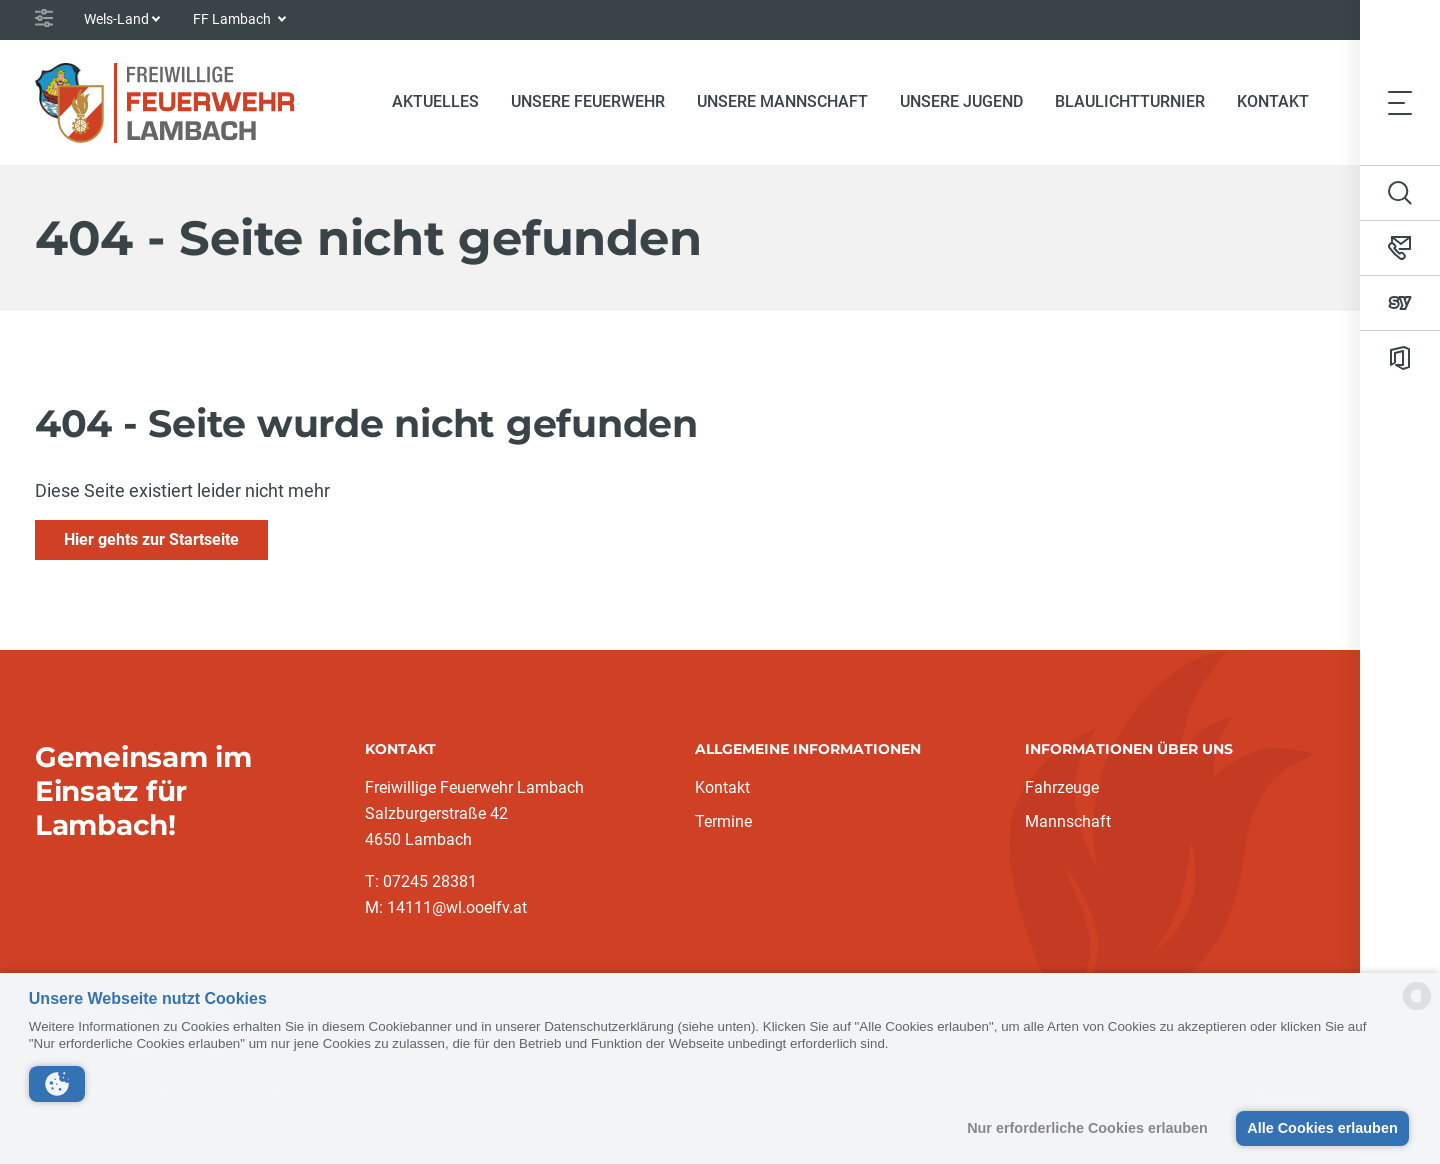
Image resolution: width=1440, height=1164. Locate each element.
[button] (57, 1084)
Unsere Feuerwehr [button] (588, 101)
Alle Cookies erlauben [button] (1322, 1128)
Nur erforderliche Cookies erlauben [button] (1087, 1128)
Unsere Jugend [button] (961, 101)
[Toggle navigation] (1400, 102)
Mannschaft (1068, 821)
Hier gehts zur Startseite (151, 539)
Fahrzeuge (1062, 787)
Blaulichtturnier (1130, 101)
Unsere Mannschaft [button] (782, 101)
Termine (723, 821)
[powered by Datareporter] (1417, 1008)
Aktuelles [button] (435, 101)
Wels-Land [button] (116, 19)
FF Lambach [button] (233, 19)
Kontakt (1273, 101)
